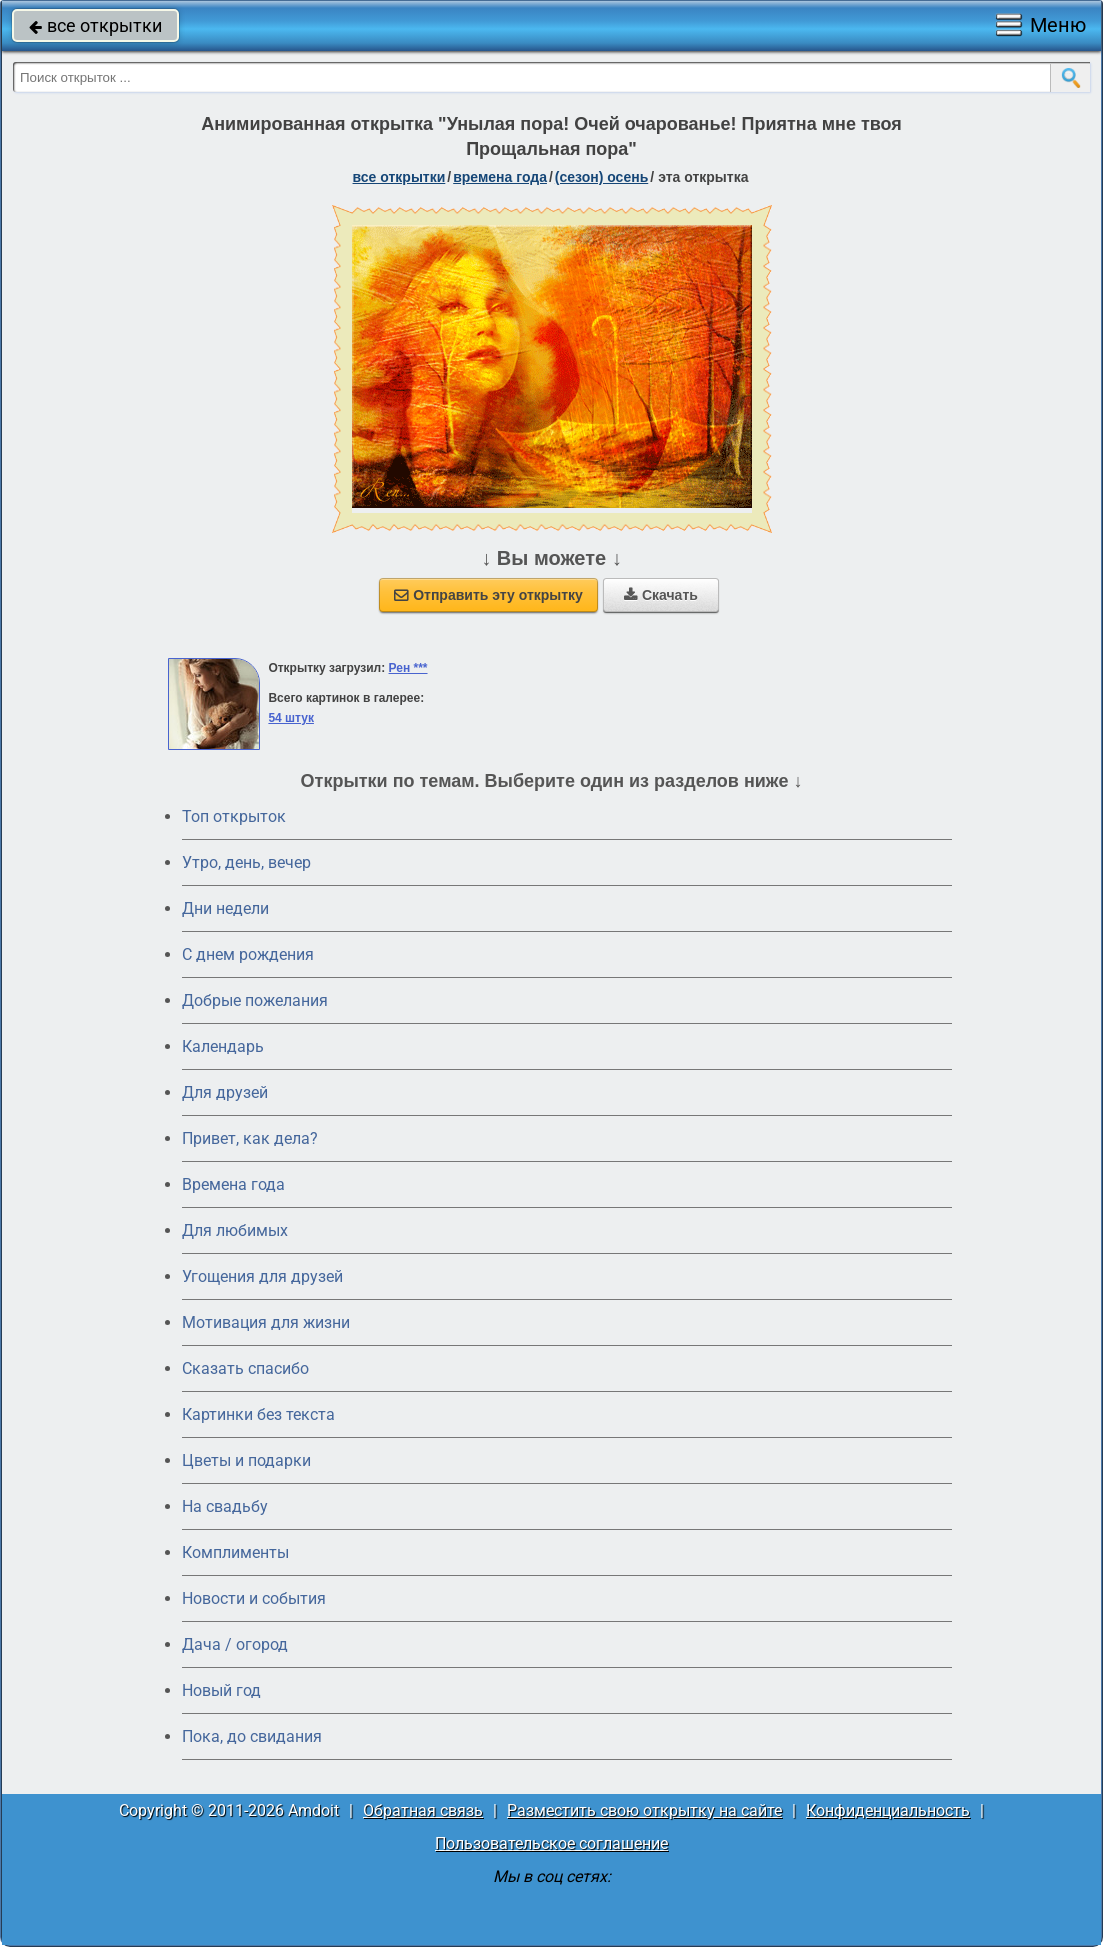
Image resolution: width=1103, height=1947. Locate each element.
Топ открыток (234, 816)
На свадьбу (225, 1506)
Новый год (221, 1690)
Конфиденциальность (888, 1810)
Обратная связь (423, 1810)
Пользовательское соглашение (551, 1843)
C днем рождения (248, 954)
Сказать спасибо (245, 1368)
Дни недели (225, 908)
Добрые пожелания (255, 1000)
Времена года (233, 1184)
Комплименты (235, 1552)
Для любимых (235, 1230)
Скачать (661, 595)
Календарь (223, 1046)
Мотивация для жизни (266, 1322)
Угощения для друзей (262, 1276)
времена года (500, 177)
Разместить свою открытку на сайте (644, 1810)
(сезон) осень (601, 177)
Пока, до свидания (252, 1736)
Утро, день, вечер (246, 862)
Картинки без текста (258, 1414)
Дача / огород (235, 1644)
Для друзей (225, 1092)
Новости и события (254, 1598)
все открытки (95, 25)
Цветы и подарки (246, 1460)
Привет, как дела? (250, 1138)
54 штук (291, 718)
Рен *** (408, 668)
